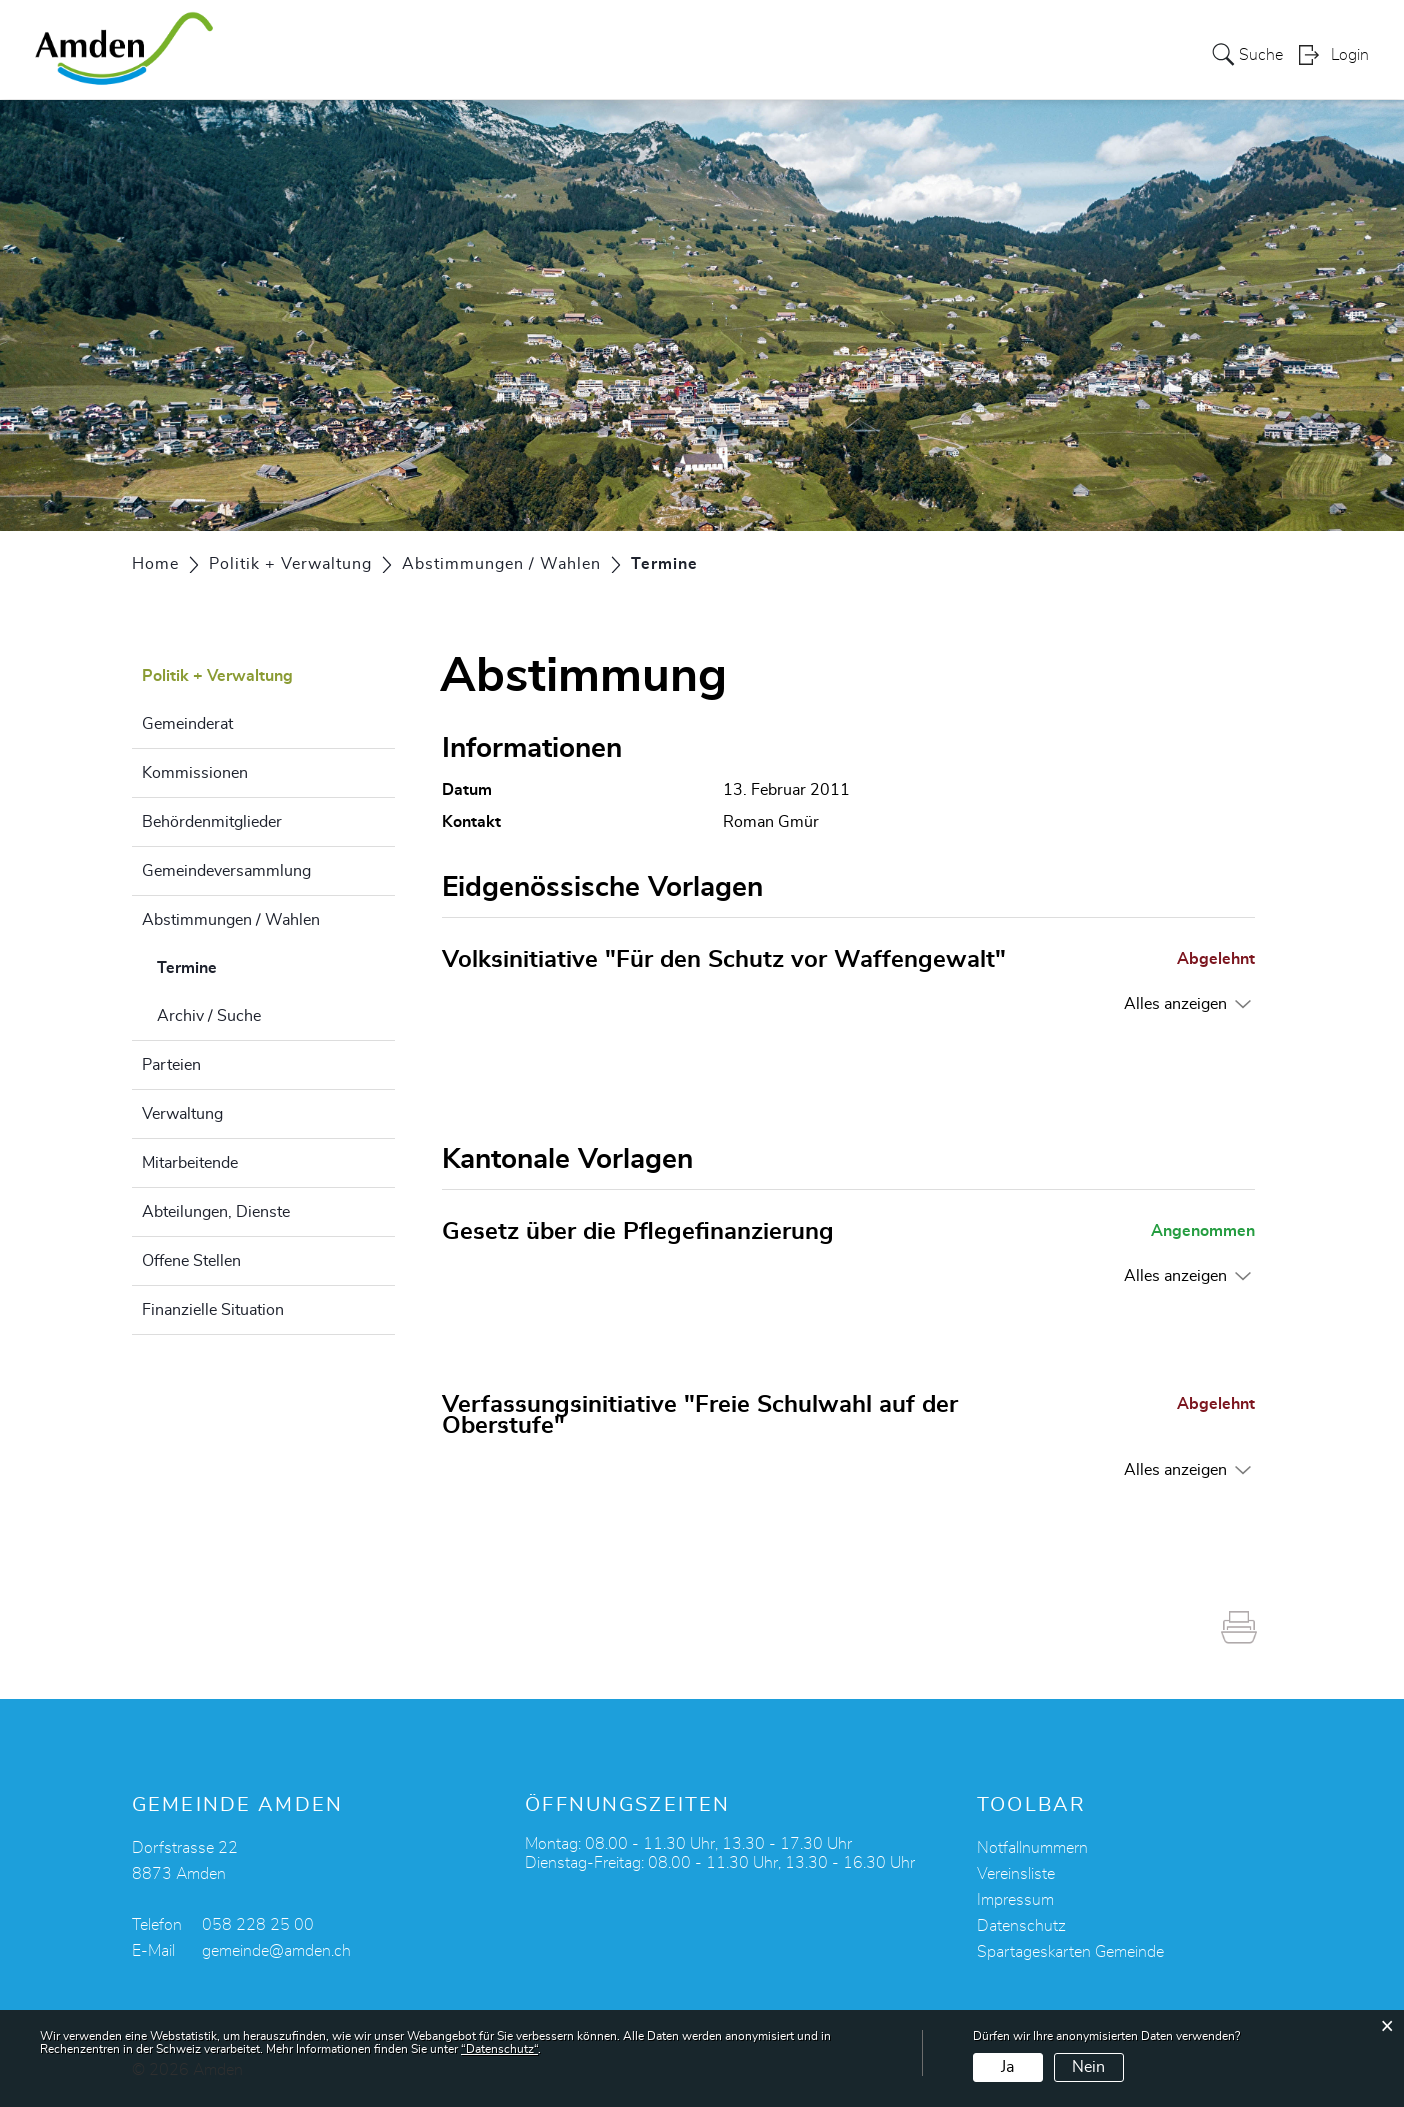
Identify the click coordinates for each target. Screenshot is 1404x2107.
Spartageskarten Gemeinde (1070, 1951)
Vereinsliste (1016, 1873)
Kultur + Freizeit (705, 54)
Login (1350, 56)
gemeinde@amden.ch (276, 1950)
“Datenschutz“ (499, 2049)
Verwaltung (182, 1114)
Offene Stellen (191, 1261)
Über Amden (421, 54)
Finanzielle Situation (213, 1310)
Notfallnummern (1032, 1847)
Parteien (171, 1065)
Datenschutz (1021, 1925)
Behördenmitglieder (212, 822)
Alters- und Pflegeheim (1053, 54)
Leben (600, 54)
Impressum (1015, 1899)
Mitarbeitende (190, 1163)
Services (524, 54)
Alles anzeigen (1175, 1003)
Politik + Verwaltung (865, 54)
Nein (1088, 2067)
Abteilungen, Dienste (216, 1212)
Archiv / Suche (209, 1016)
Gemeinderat (187, 724)
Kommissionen (195, 773)
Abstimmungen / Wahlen (231, 920)
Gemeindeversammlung (226, 871)
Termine (237, 965)
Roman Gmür (771, 822)
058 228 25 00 (258, 1924)
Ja (1007, 2067)
